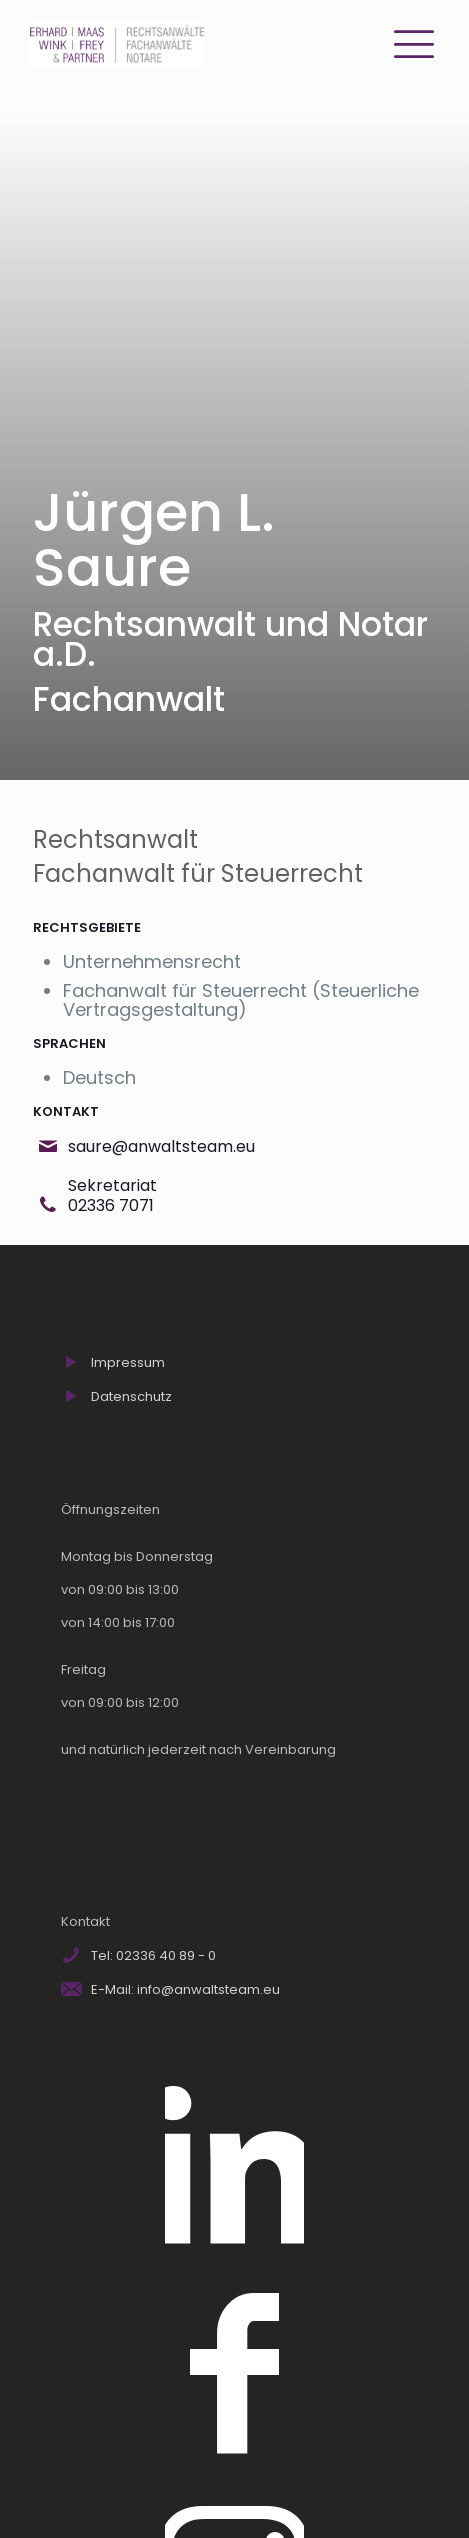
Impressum (128, 1362)
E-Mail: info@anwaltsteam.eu (185, 1989)
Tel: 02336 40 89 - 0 (153, 1955)
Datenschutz (131, 1396)
